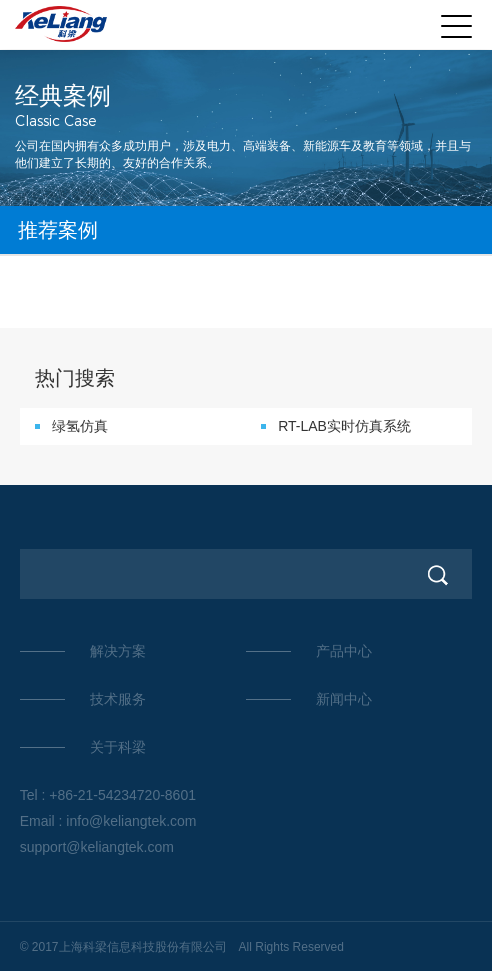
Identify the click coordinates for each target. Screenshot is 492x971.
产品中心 (344, 651)
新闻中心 (344, 699)
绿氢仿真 (80, 426)
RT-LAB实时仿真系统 (344, 426)
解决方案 (118, 651)
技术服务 (118, 699)
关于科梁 (118, 747)
